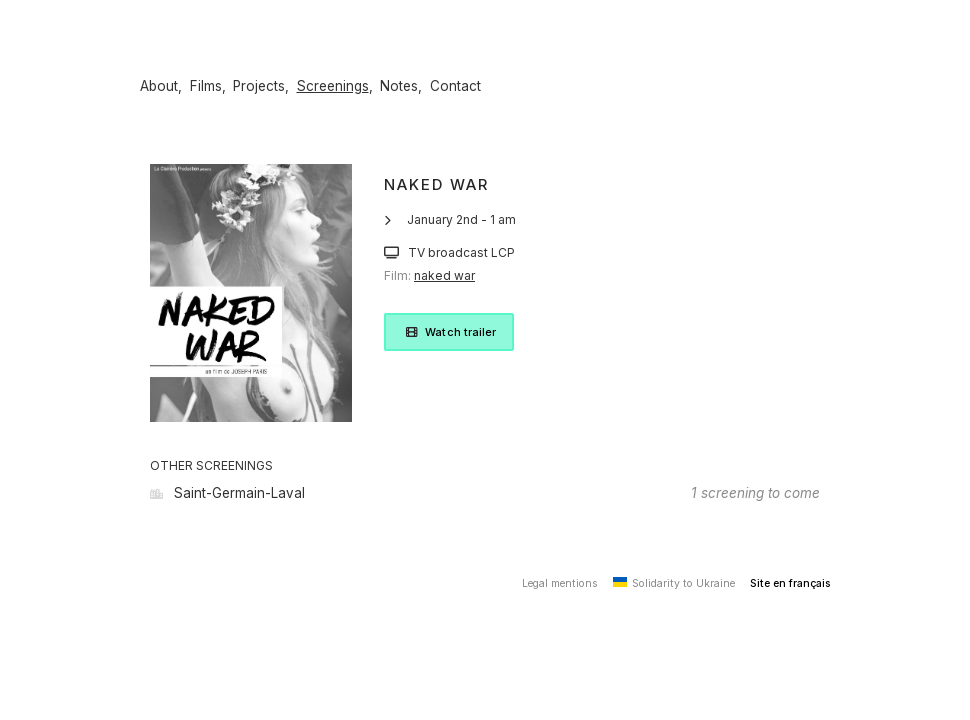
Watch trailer (449, 332)
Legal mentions (560, 583)
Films (206, 86)
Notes (399, 86)
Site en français (790, 583)
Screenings (333, 86)
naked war (444, 275)
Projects (259, 86)
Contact (455, 86)
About (159, 86)
